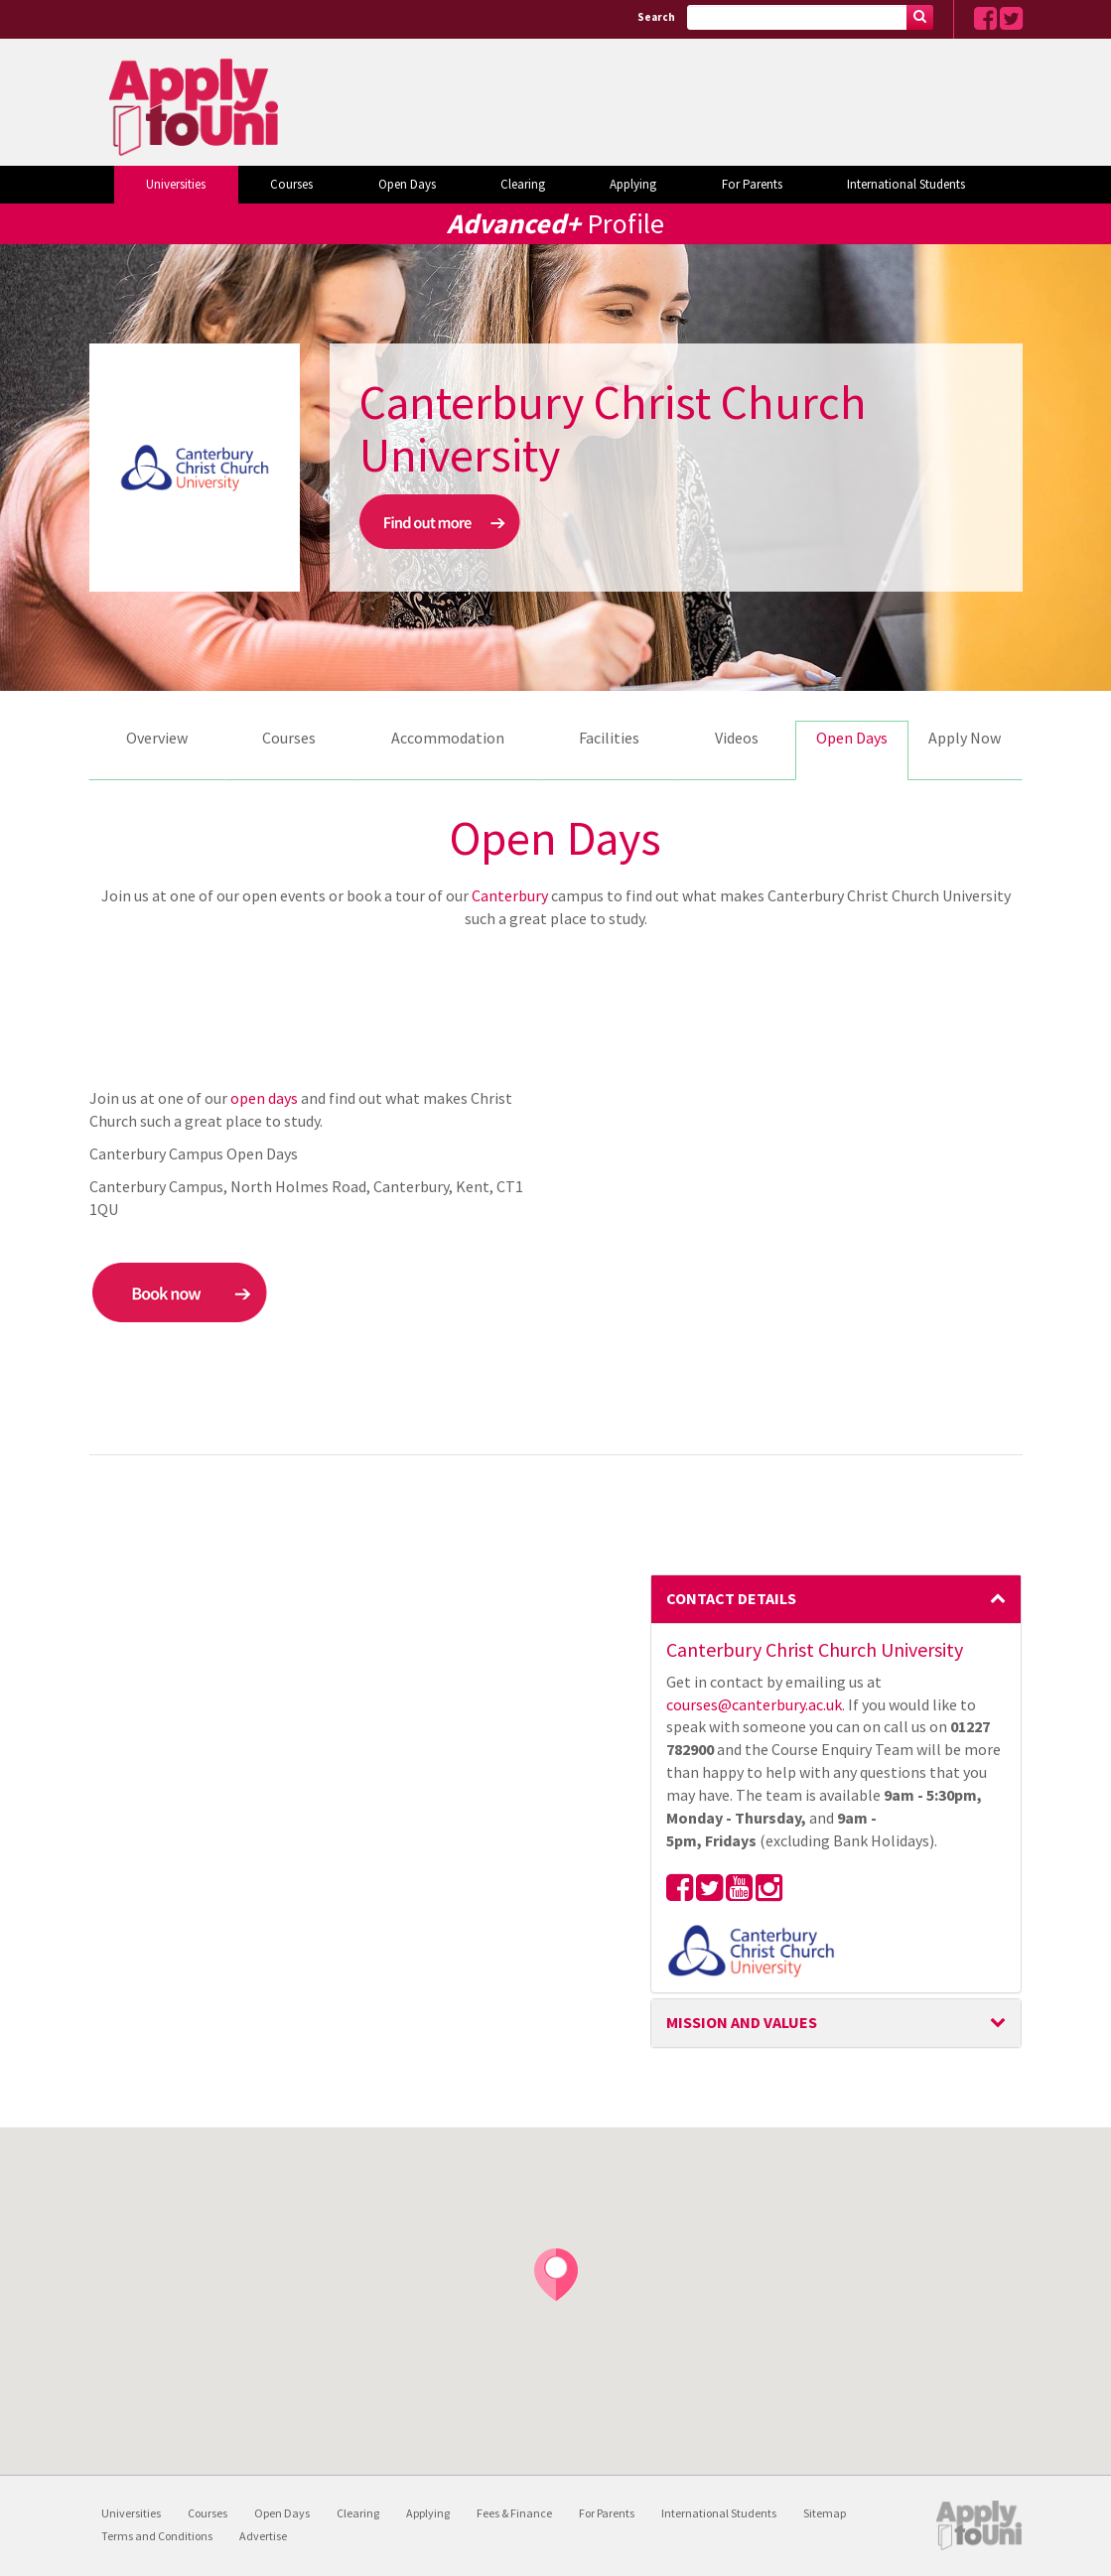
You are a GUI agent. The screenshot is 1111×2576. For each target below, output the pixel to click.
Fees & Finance (514, 2513)
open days (264, 1098)
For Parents (752, 184)
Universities (176, 184)
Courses (291, 184)
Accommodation (447, 737)
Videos (737, 737)
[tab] (836, 1599)
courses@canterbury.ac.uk (754, 1704)
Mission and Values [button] (836, 2022)
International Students (906, 184)
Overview (157, 737)
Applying (633, 184)
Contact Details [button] (836, 1598)
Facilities (609, 737)
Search (656, 17)
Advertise (263, 2535)
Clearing (522, 184)
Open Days (407, 184)
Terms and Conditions (156, 2535)
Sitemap (824, 2513)
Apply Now (964, 737)
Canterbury (510, 895)
